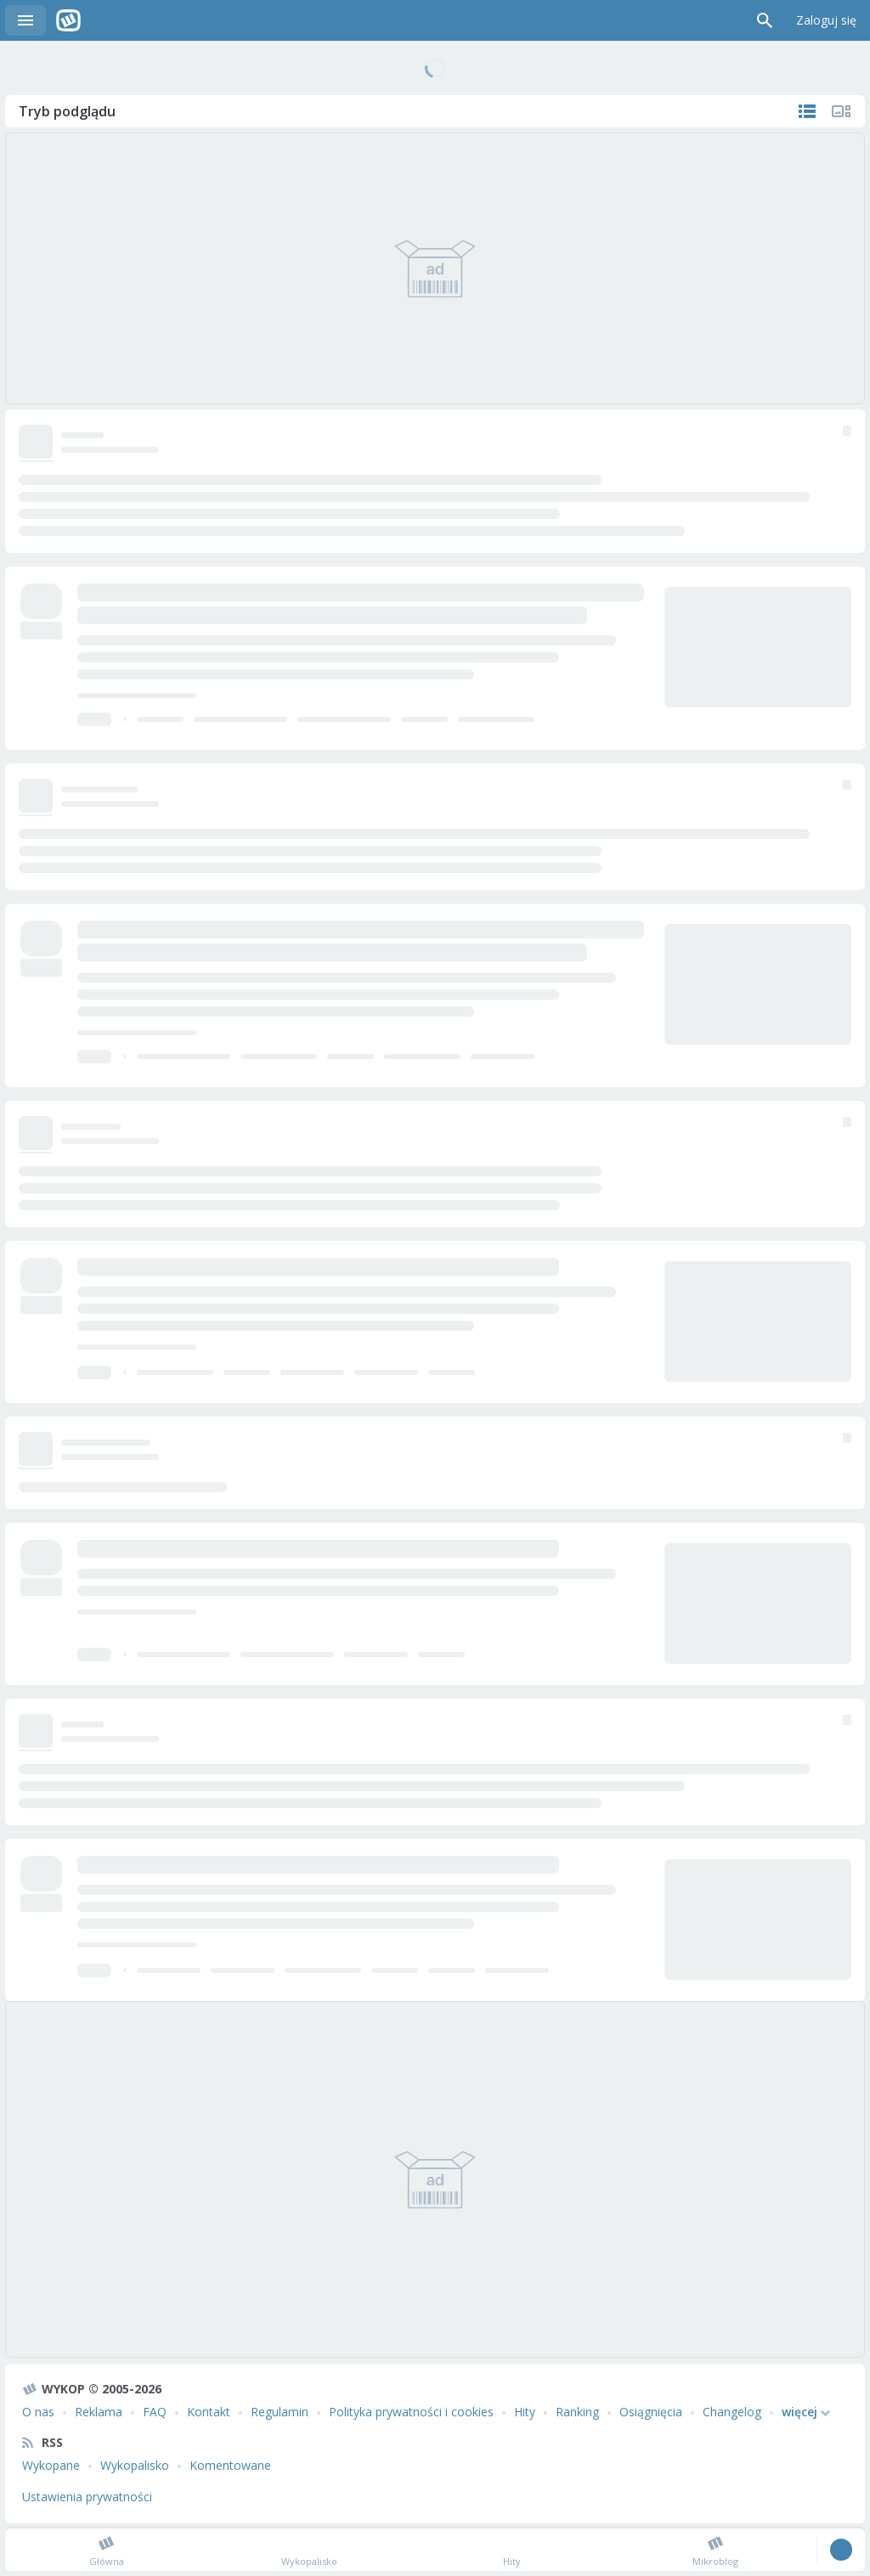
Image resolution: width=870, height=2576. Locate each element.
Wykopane (51, 2465)
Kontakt (208, 2412)
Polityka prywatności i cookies (411, 2412)
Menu (25, 20)
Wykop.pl (68, 20)
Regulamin (279, 2412)
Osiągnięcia (650, 2412)
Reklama (98, 2412)
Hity (524, 2412)
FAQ (155, 2412)
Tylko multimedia (841, 111)
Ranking (577, 2412)
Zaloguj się (826, 20)
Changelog (732, 2412)
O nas (38, 2412)
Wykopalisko (134, 2465)
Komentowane (230, 2465)
